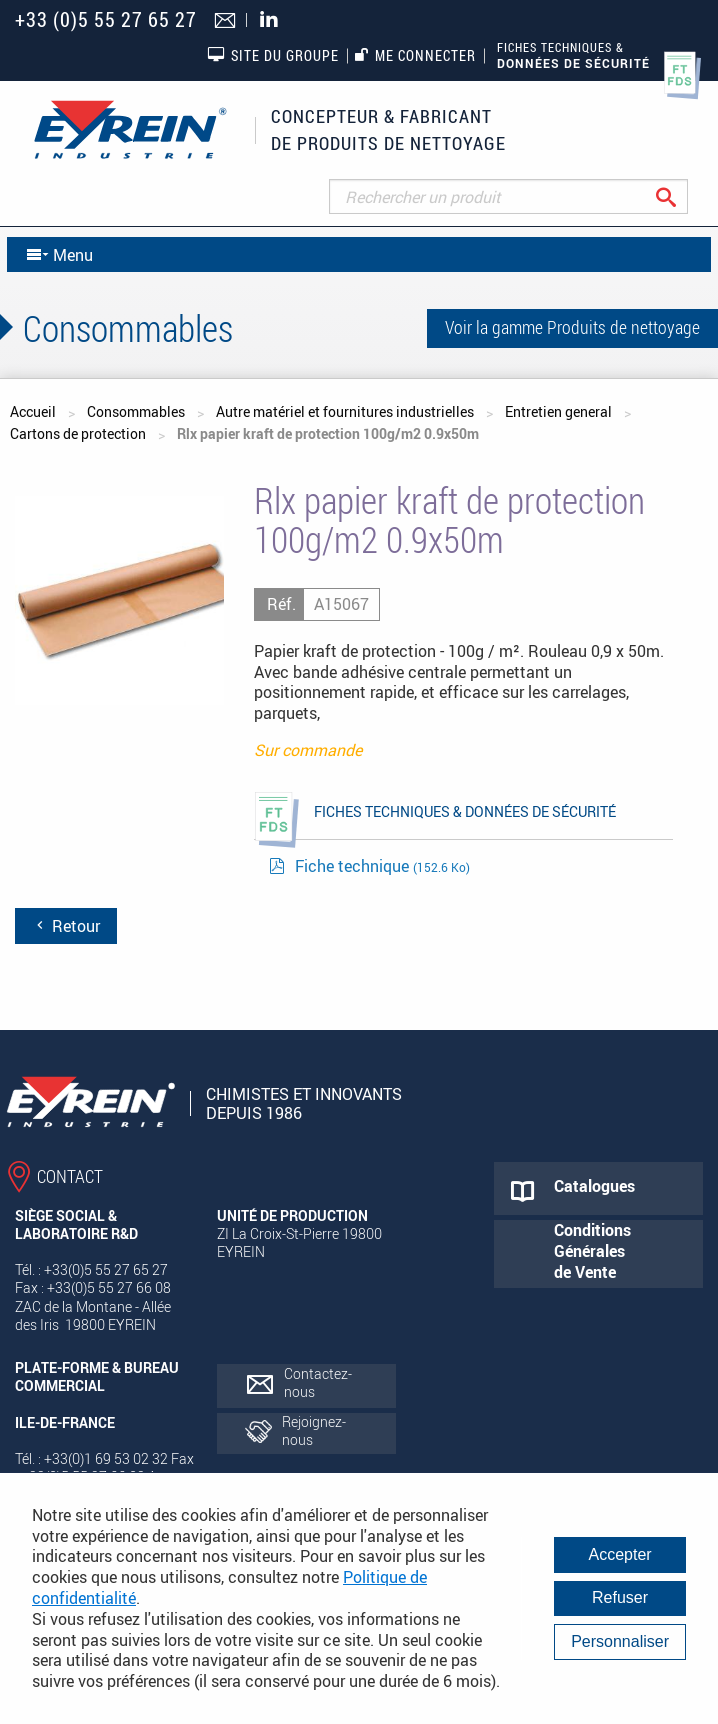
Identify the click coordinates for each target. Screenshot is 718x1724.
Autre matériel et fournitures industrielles (345, 411)
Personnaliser (620, 1641)
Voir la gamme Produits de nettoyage (572, 327)
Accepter (620, 1554)
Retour (66, 926)
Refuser (620, 1597)
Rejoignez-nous (314, 1431)
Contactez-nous (318, 1382)
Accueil (33, 411)
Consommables (136, 411)
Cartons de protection (78, 433)
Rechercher (681, 196)
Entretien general (558, 411)
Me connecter (415, 55)
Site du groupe (273, 55)
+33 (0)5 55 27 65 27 (106, 19)
